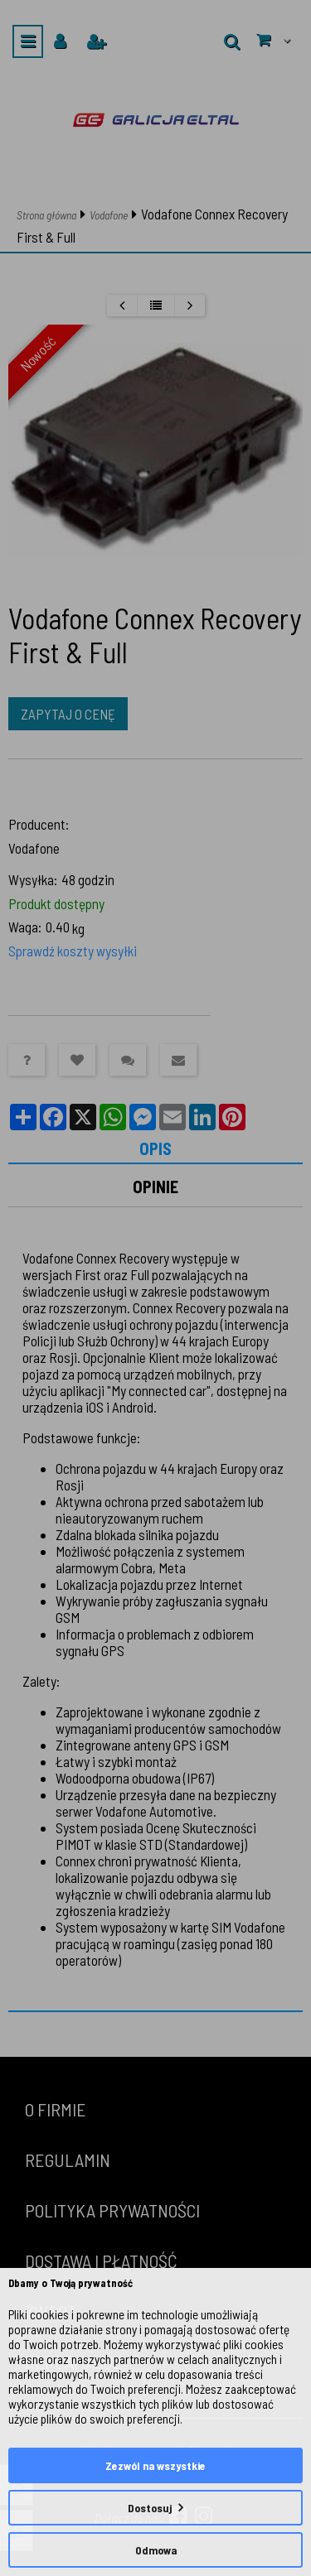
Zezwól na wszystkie (155, 2465)
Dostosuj (150, 2508)
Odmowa (156, 2550)
